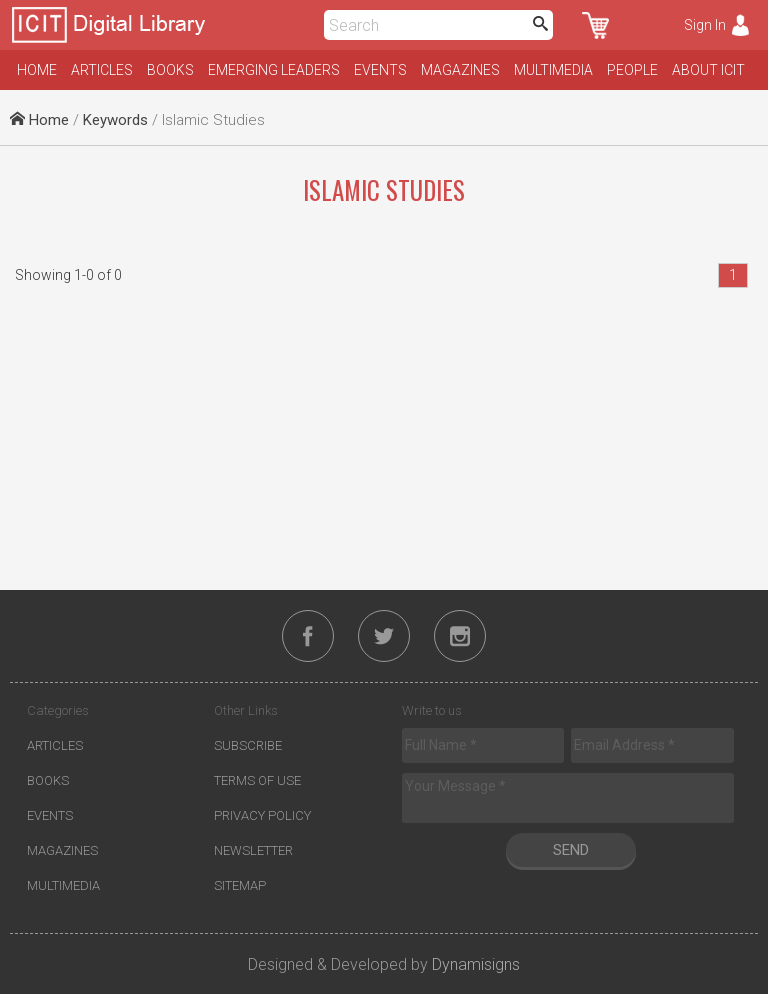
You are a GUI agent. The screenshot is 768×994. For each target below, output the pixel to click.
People (632, 70)
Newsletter (253, 850)
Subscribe (248, 745)
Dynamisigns (476, 964)
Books (170, 70)
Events (380, 70)
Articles (102, 70)
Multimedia (553, 70)
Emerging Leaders (274, 70)
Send (571, 850)
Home (37, 70)
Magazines (460, 70)
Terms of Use (257, 780)
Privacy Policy (262, 815)
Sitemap (240, 885)
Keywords (115, 120)
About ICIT (708, 70)
